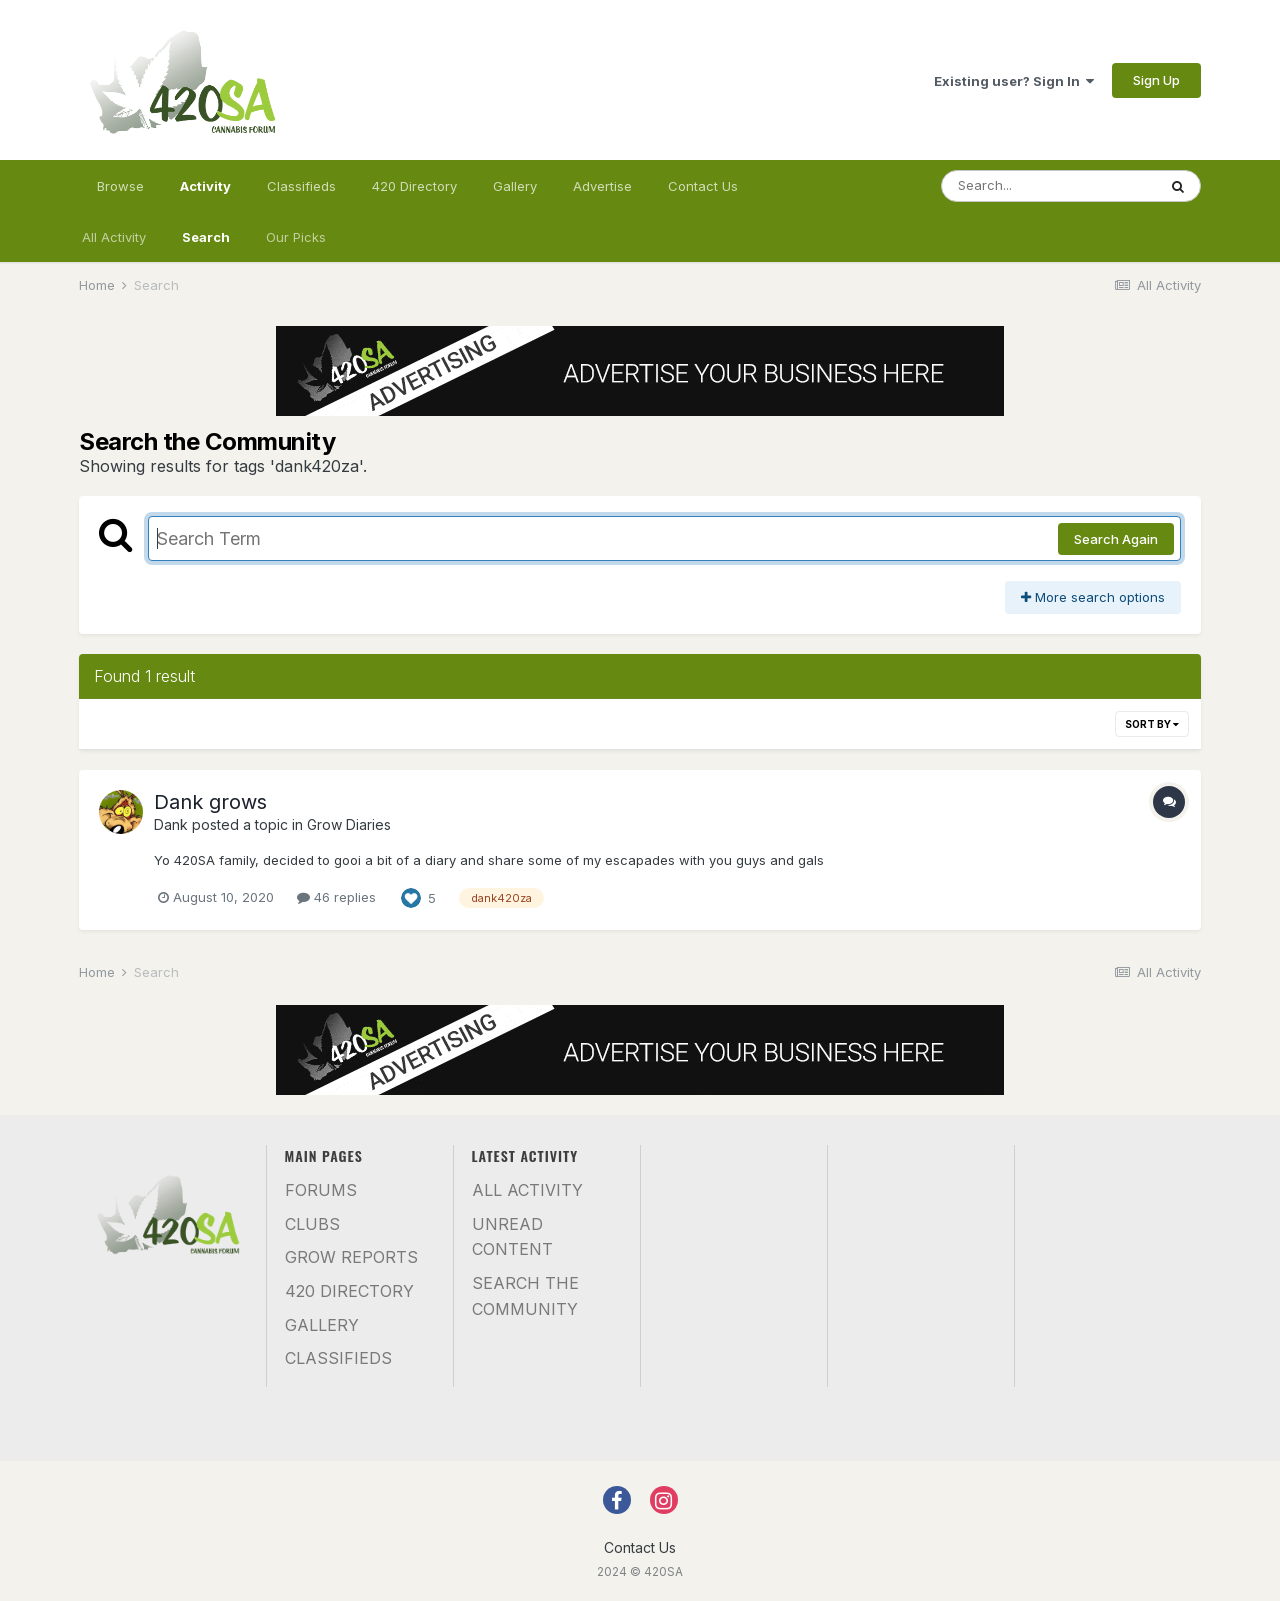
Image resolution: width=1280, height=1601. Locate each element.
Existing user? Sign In (1014, 81)
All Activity (114, 237)
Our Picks (296, 237)
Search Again (1116, 539)
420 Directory (414, 186)
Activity (205, 195)
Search (206, 237)
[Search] (1049, 186)
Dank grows (210, 802)
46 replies (336, 897)
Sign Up (1156, 80)
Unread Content (512, 1237)
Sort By (1152, 724)
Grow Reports (351, 1257)
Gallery (515, 186)
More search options (1093, 597)
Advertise (602, 186)
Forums (321, 1190)
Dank (171, 824)
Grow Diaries (349, 824)
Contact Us (703, 186)
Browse (120, 186)
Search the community (525, 1296)
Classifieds (301, 186)
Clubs (312, 1224)
